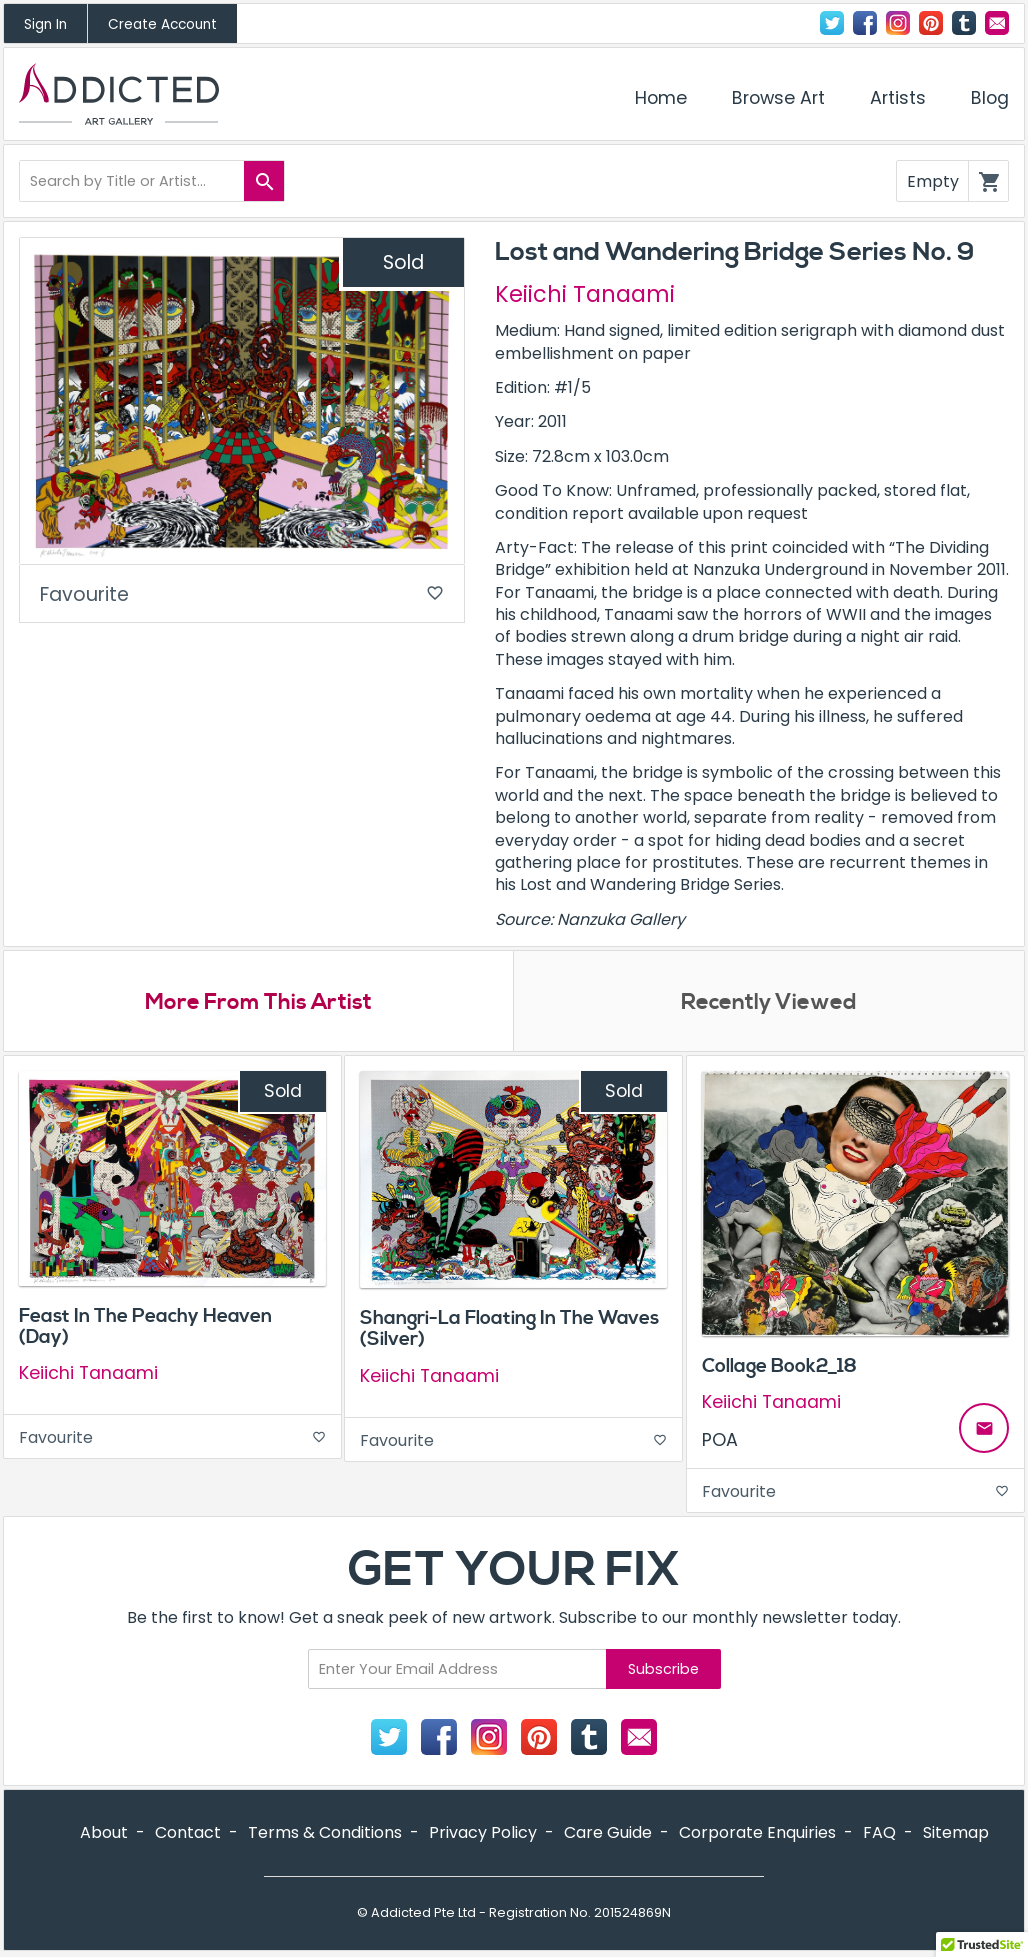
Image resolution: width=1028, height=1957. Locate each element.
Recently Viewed (769, 1002)
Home (661, 98)
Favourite (242, 594)
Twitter (832, 23)
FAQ (879, 1832)
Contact (997, 23)
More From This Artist (258, 1002)
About (104, 1832)
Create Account (162, 24)
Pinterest (931, 23)
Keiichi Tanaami (585, 294)
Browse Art (778, 98)
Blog (990, 98)
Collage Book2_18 (779, 1366)
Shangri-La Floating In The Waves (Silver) (509, 1328)
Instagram (898, 23)
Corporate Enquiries (757, 1832)
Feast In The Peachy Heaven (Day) (145, 1326)
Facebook (865, 23)
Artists (898, 98)
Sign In (45, 24)
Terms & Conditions (325, 1832)
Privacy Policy (483, 1832)
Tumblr (964, 23)
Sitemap (956, 1832)
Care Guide (608, 1832)
